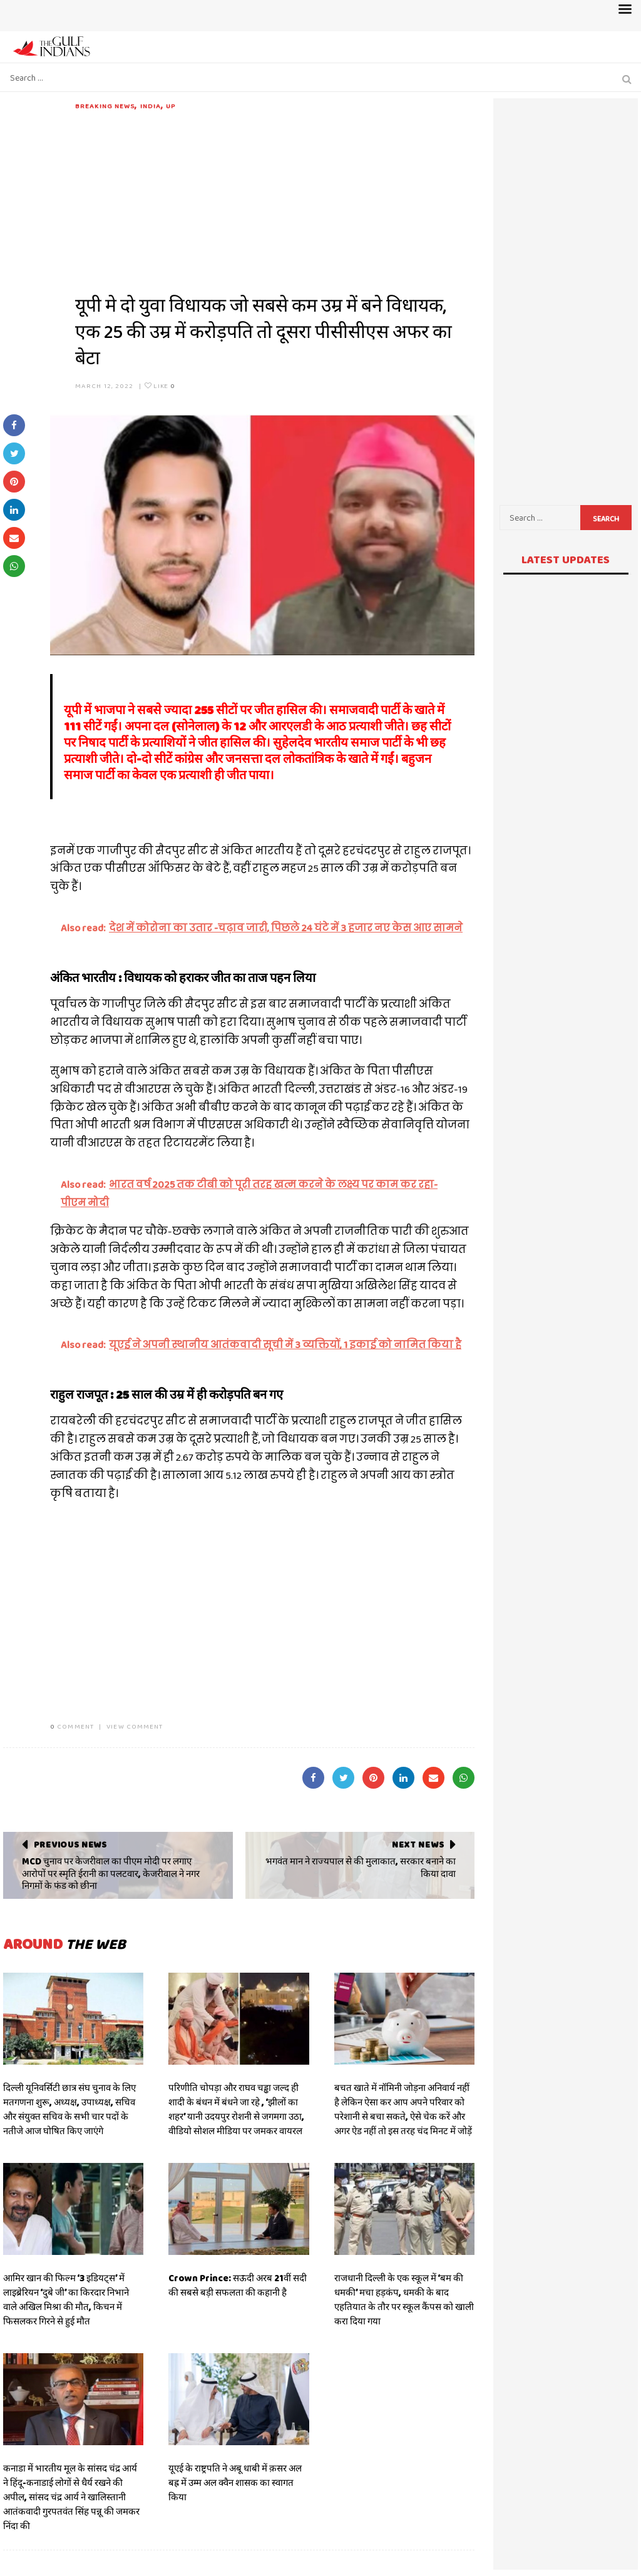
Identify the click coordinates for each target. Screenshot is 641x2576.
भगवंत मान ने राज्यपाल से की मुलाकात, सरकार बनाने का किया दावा (360, 1867)
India (151, 106)
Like (160, 386)
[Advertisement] (274, 199)
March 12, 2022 (104, 386)
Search (606, 518)
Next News (418, 1844)
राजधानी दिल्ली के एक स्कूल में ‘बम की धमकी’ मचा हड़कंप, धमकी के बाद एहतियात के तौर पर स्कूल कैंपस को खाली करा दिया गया (404, 2299)
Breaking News (105, 106)
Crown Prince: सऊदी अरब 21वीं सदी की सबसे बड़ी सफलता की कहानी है (237, 2285)
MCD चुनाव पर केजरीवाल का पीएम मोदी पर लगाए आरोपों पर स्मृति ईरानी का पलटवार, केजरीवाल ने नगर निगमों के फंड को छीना (111, 1873)
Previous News (70, 1844)
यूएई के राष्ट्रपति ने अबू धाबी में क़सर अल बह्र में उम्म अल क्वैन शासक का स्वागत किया (235, 2482)
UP (170, 106)
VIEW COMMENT (134, 1726)
